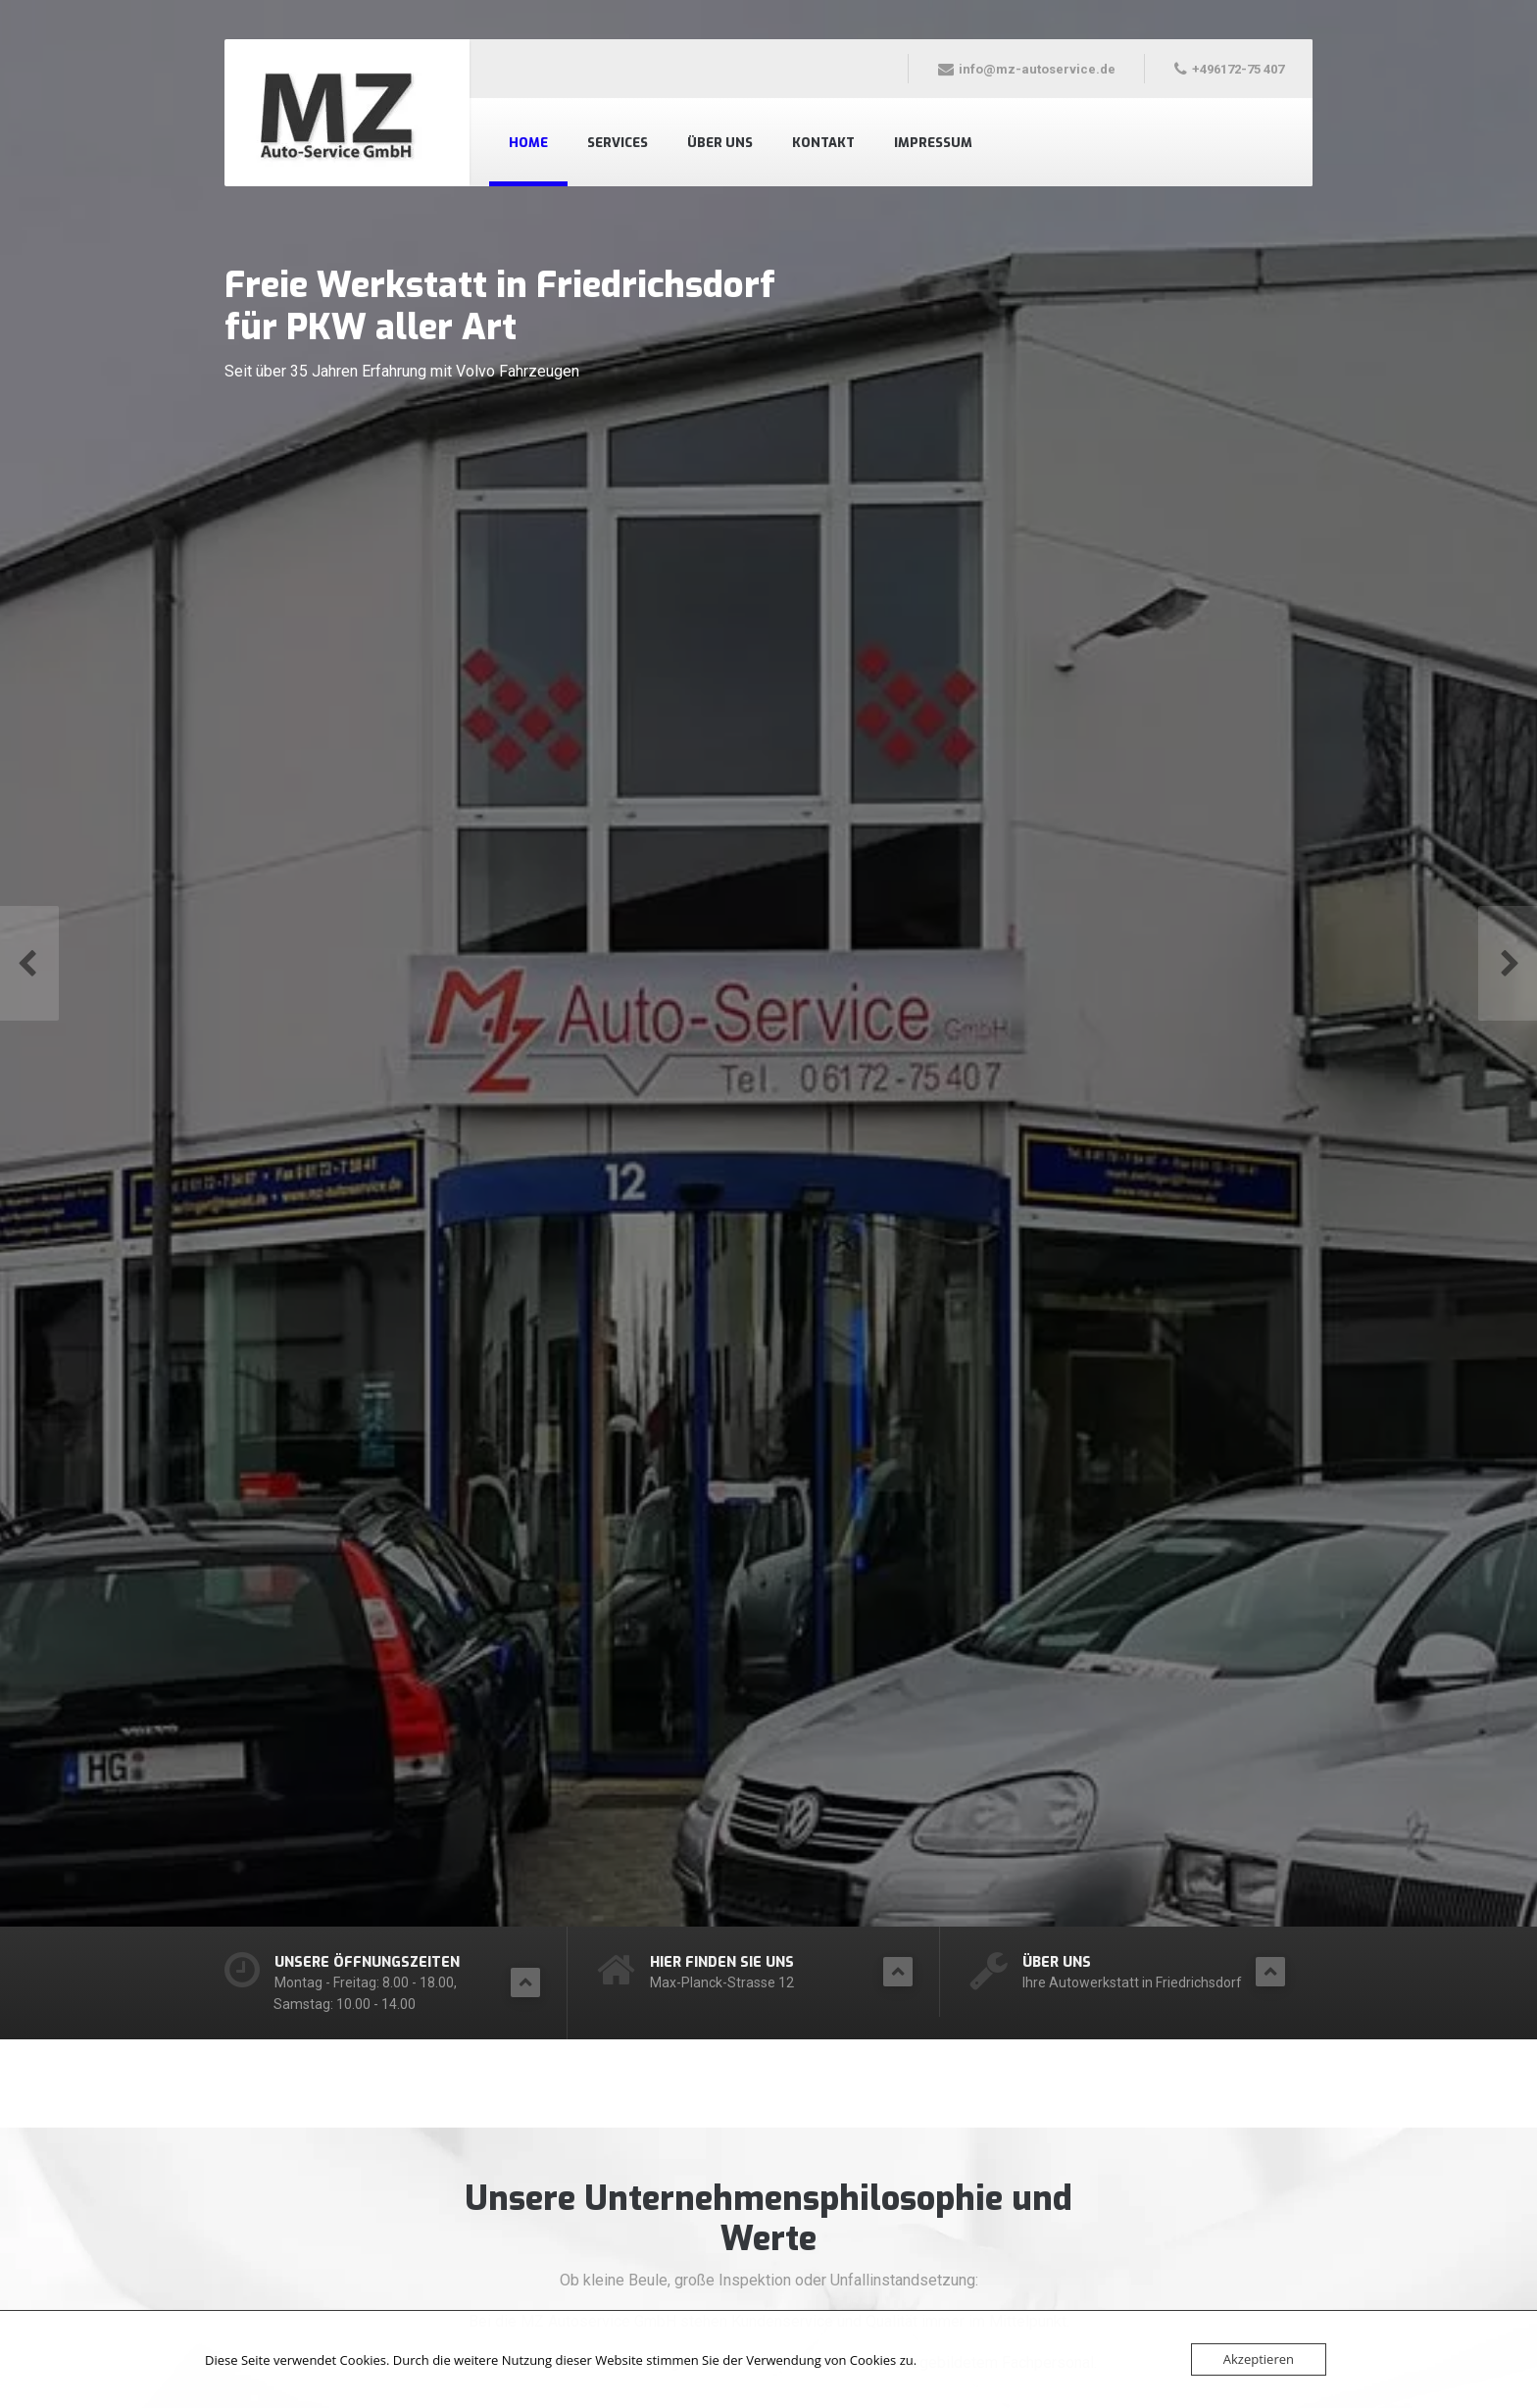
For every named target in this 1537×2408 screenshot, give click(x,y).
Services (617, 142)
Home (528, 142)
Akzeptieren (1258, 2359)
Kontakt (823, 142)
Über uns (720, 142)
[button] (29, 963)
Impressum (933, 142)
